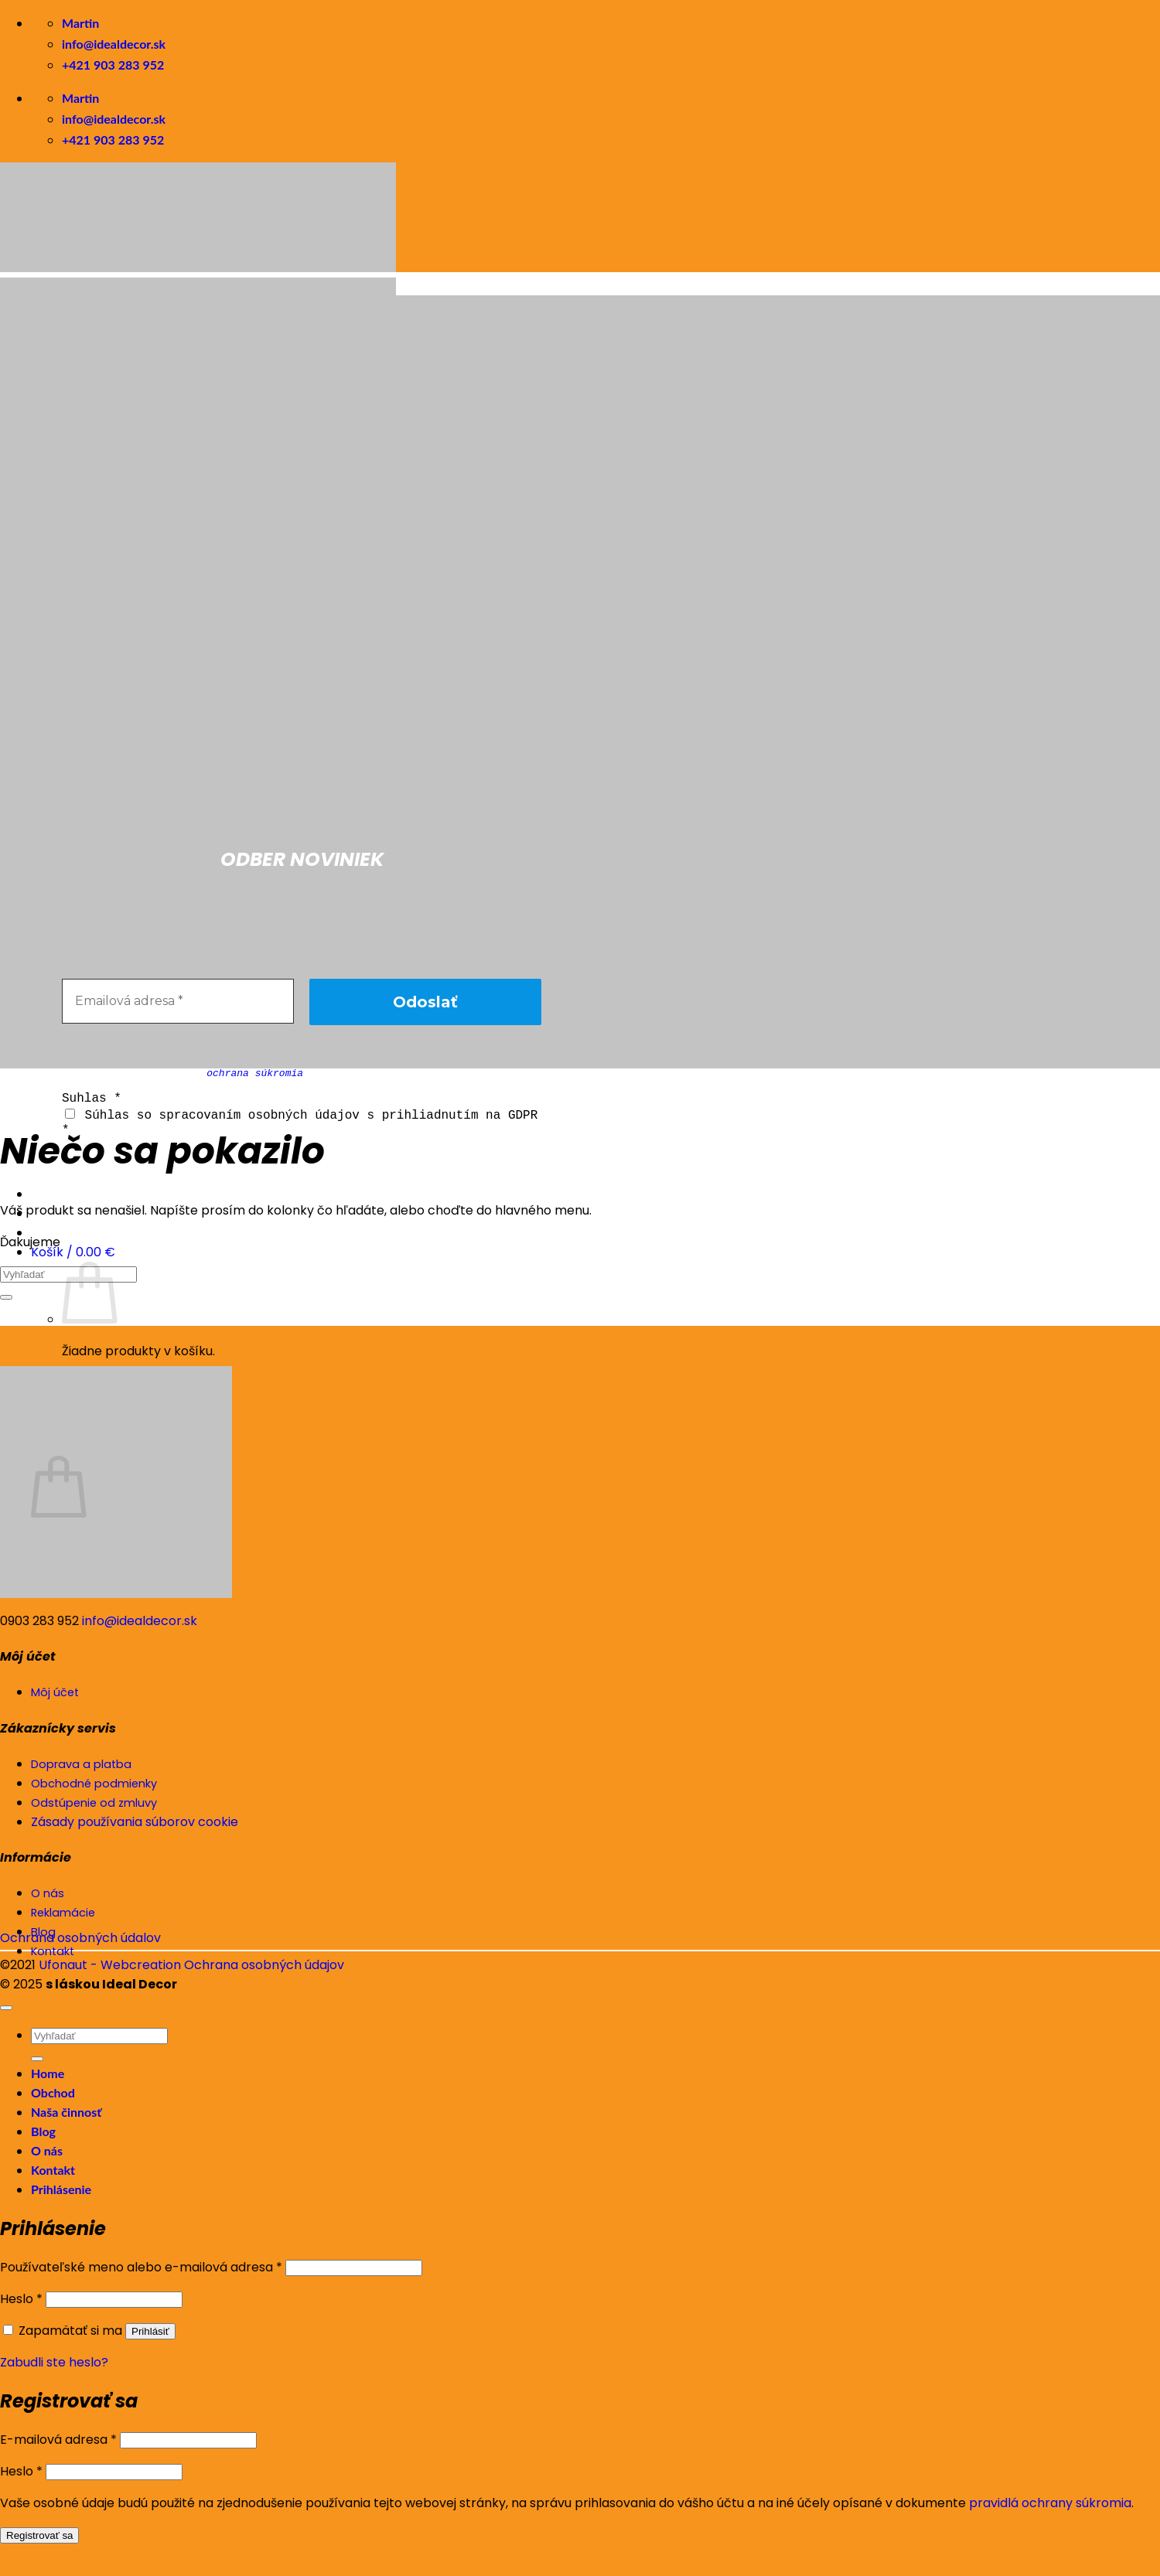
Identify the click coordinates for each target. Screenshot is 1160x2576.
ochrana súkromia (254, 1073)
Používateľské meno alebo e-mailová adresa (141, 2267)
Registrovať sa (39, 2535)
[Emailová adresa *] (178, 1001)
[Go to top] (6, 2007)
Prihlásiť (150, 2331)
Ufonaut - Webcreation (110, 1965)
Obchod (53, 2092)
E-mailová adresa (58, 2439)
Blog (43, 2131)
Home (47, 2073)
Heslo (21, 2299)
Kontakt (53, 2169)
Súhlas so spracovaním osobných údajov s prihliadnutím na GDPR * (299, 1121)
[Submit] (6, 1297)
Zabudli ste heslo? (54, 2362)
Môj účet (55, 1692)
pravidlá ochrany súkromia (1050, 2503)
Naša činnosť (66, 2111)
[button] (73, 1250)
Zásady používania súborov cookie (134, 1822)
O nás (47, 2150)
